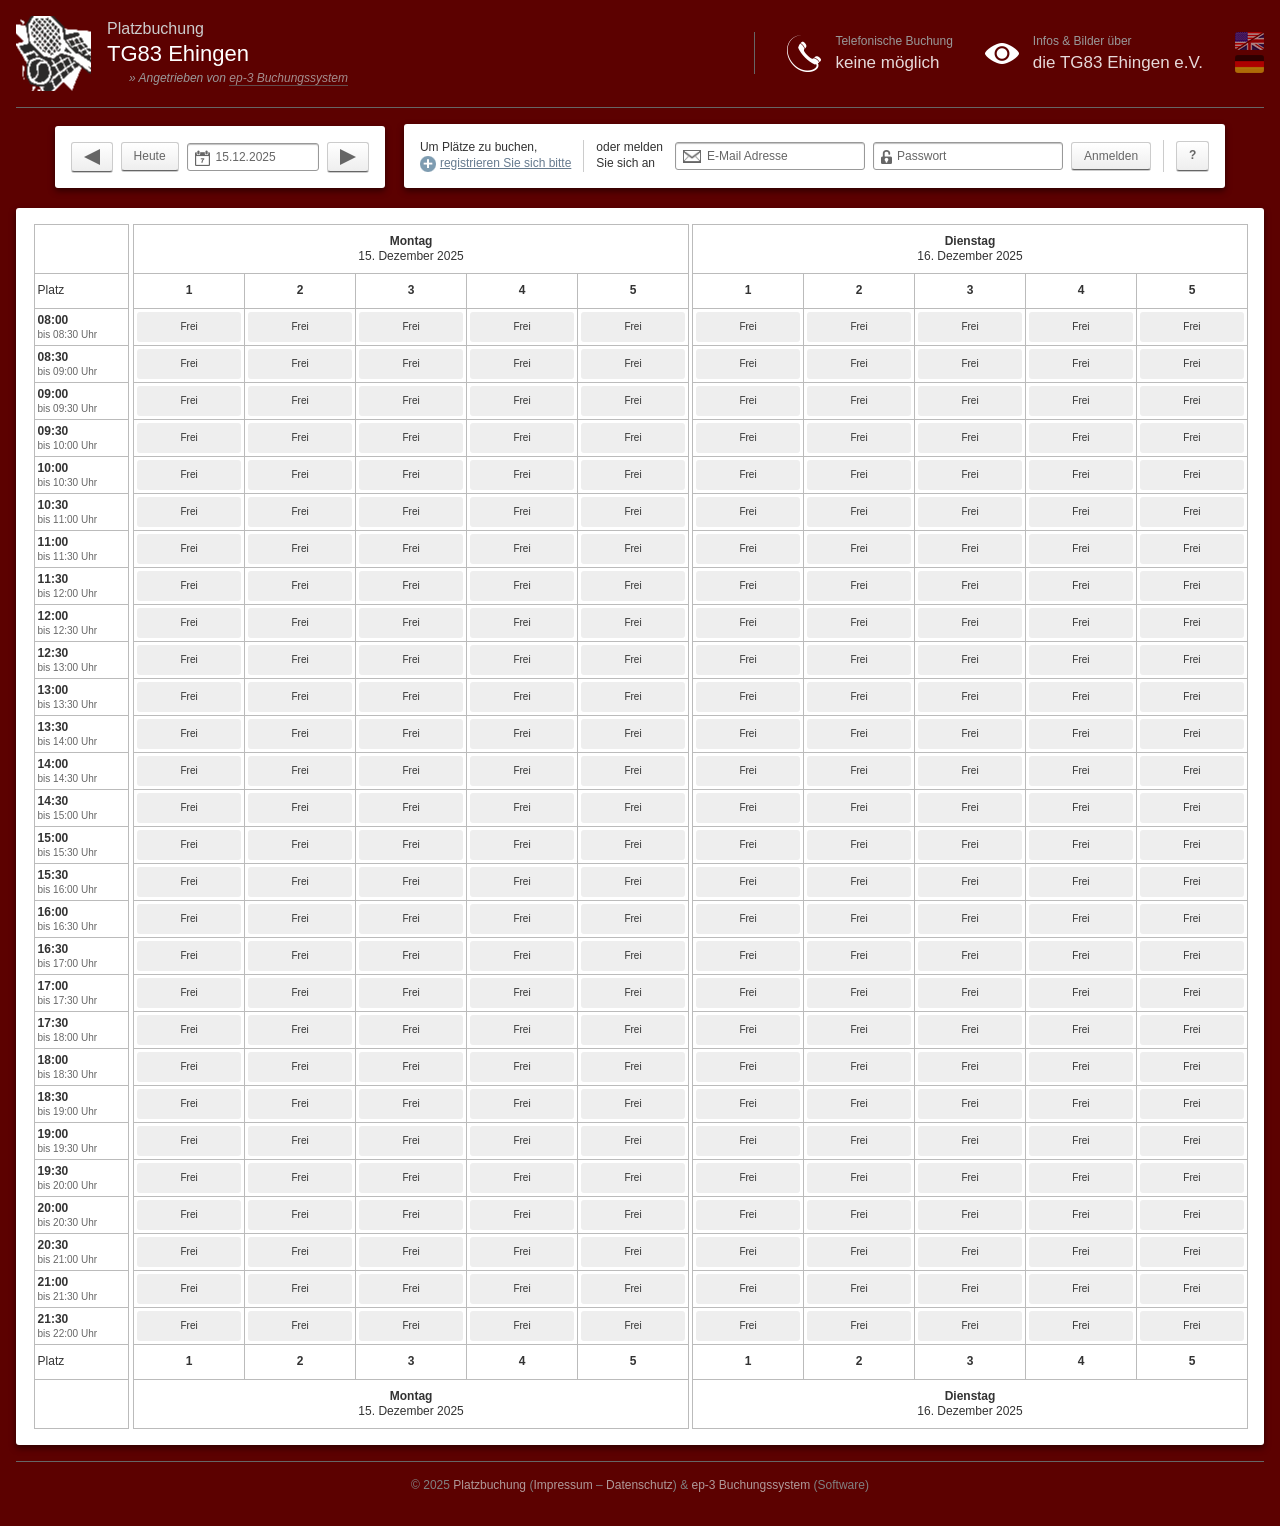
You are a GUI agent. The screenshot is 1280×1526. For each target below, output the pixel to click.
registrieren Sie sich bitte (505, 163)
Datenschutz (639, 1485)
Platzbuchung (489, 1485)
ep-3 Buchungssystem (288, 78)
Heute (150, 156)
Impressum (562, 1485)
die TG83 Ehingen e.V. (1118, 62)
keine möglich (887, 62)
